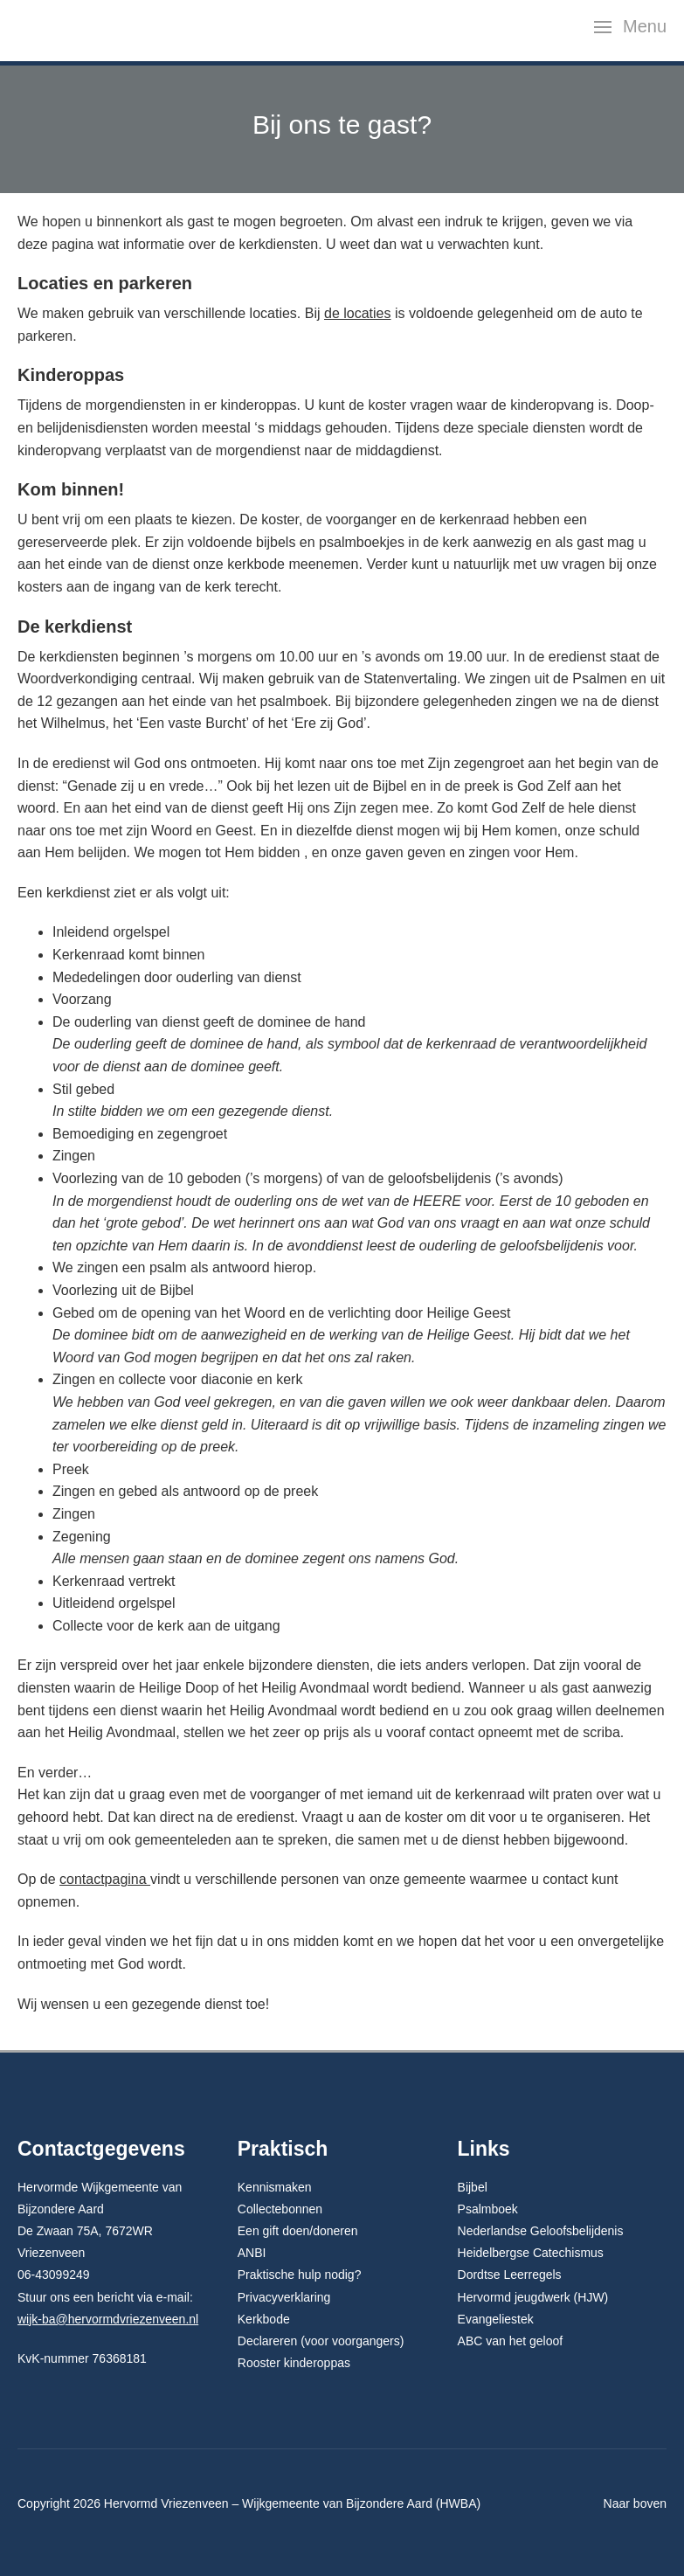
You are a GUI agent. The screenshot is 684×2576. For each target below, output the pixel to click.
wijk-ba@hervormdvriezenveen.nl (107, 2319)
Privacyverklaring (284, 2297)
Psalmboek (488, 2209)
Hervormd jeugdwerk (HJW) (533, 2297)
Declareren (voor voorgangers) (321, 2341)
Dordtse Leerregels (510, 2275)
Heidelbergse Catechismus (531, 2253)
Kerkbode (264, 2319)
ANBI (252, 2253)
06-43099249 (53, 2275)
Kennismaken (275, 2187)
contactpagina (104, 1879)
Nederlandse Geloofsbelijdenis (541, 2231)
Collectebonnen (280, 2209)
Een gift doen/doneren (298, 2231)
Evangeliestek (496, 2319)
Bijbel (472, 2187)
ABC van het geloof (510, 2341)
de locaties (357, 313)
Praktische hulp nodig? (300, 2275)
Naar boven (635, 2503)
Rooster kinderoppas (294, 2363)
